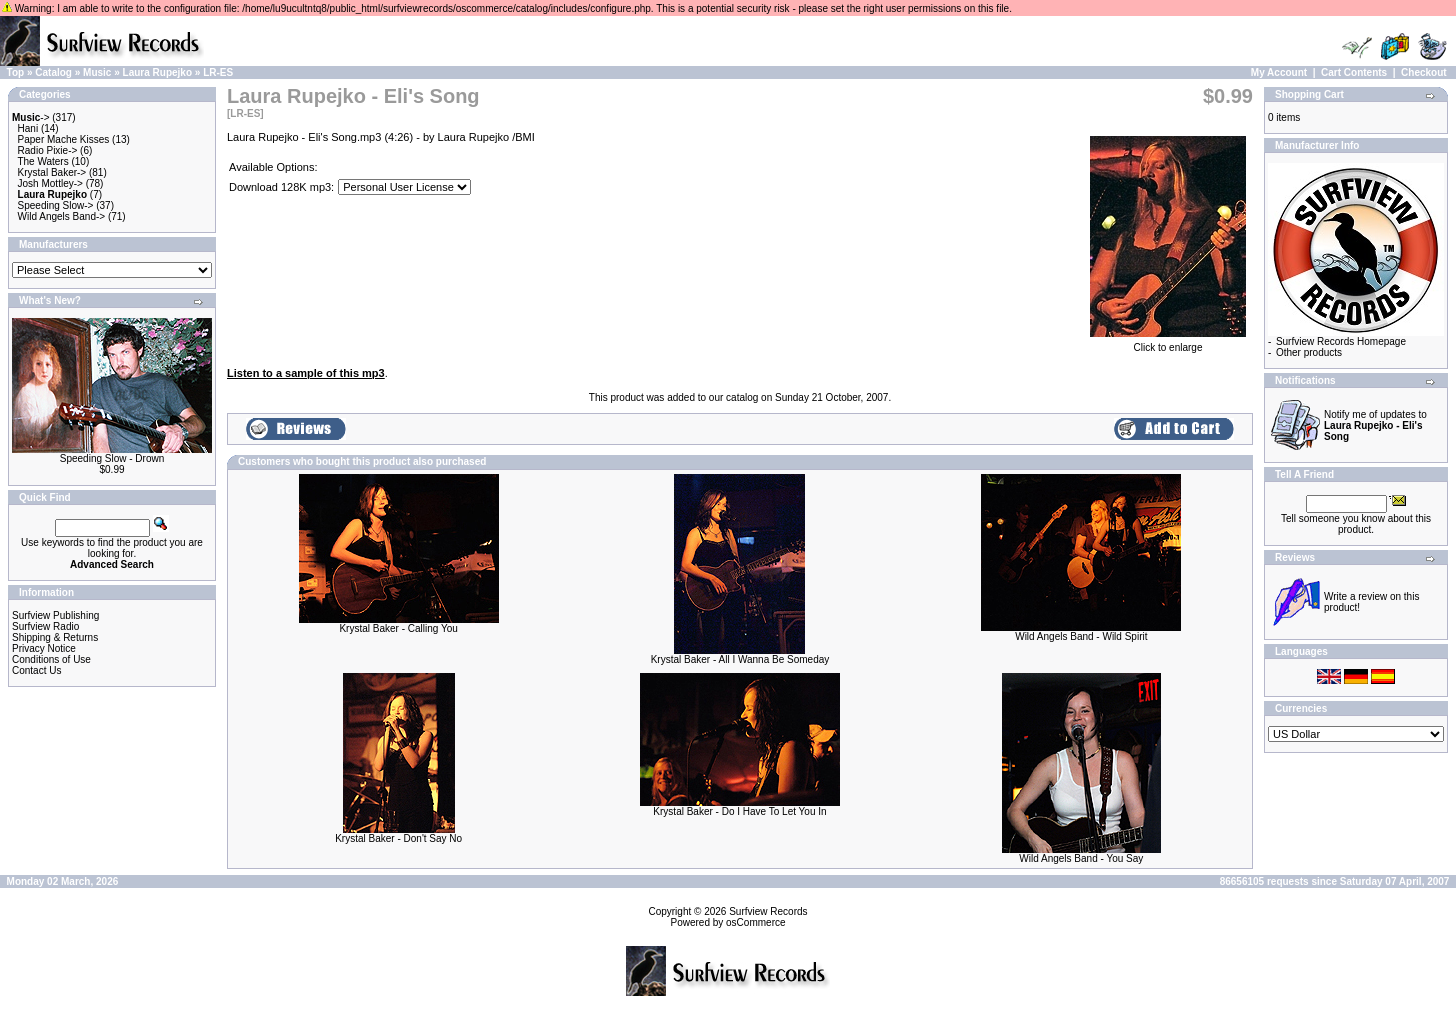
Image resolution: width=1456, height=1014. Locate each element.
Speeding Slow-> (56, 205)
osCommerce (755, 922)
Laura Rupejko (157, 72)
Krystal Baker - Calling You (398, 628)
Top (16, 72)
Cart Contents (1354, 72)
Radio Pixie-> (48, 150)
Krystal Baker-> (52, 172)
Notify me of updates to (1375, 425)
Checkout (1424, 72)
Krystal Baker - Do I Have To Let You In (739, 811)
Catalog (53, 72)
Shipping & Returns (55, 637)
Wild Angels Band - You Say (1081, 858)
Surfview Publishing (55, 615)
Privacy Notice (44, 648)
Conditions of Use (51, 659)
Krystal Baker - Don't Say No (398, 838)
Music (97, 72)
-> (31, 117)
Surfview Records (768, 911)
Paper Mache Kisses (64, 139)
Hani (28, 128)
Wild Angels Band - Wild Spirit (1081, 636)
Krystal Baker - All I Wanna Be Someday (740, 659)
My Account (1279, 72)
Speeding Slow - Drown (112, 458)
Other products (1309, 352)
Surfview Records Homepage (1341, 341)
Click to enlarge (1168, 343)
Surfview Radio (45, 626)
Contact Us (36, 670)
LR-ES (218, 72)
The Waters (42, 161)
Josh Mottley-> (50, 183)
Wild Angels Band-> (62, 216)
